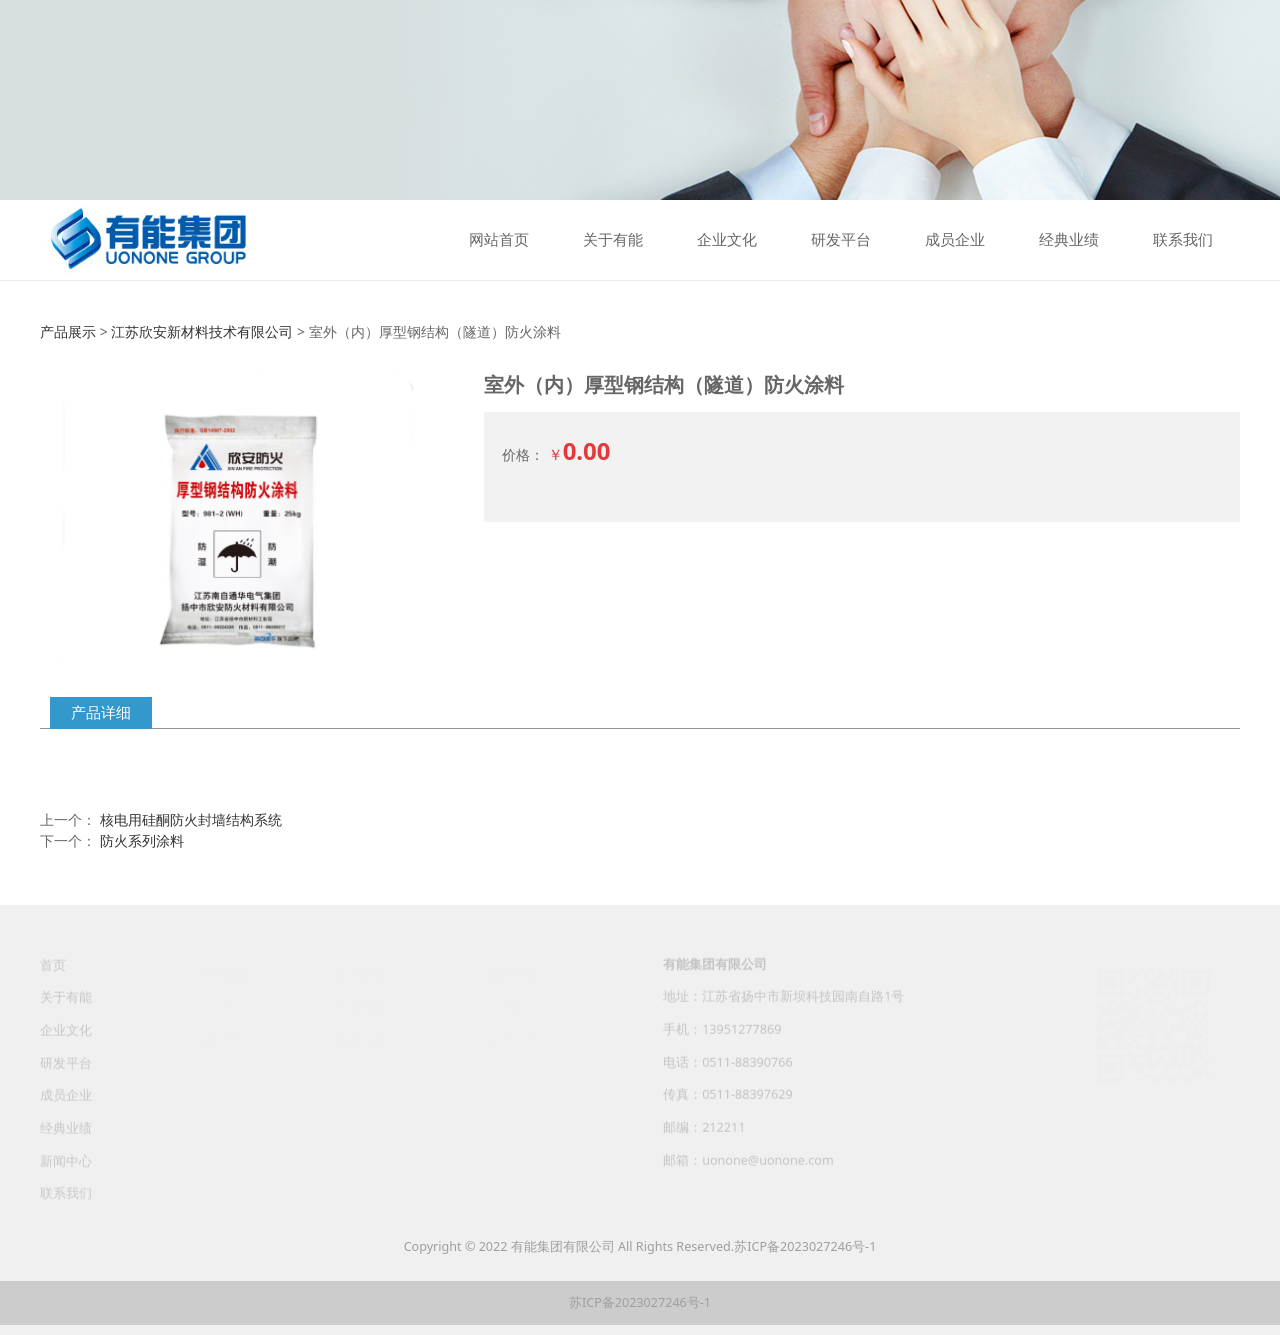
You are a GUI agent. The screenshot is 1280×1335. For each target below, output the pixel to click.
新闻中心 (66, 1169)
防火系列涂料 (142, 840)
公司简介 (221, 1006)
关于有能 (613, 240)
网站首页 (499, 240)
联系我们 (1183, 240)
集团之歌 (361, 1038)
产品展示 (68, 331)
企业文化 (727, 240)
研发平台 (841, 240)
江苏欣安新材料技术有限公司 (202, 331)
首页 (53, 973)
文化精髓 (361, 1006)
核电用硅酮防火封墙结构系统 (191, 819)
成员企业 (955, 240)
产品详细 (101, 712)
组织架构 (221, 1038)
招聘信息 (510, 1038)
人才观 (503, 1006)
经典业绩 (1069, 240)
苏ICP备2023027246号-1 (805, 1246)
